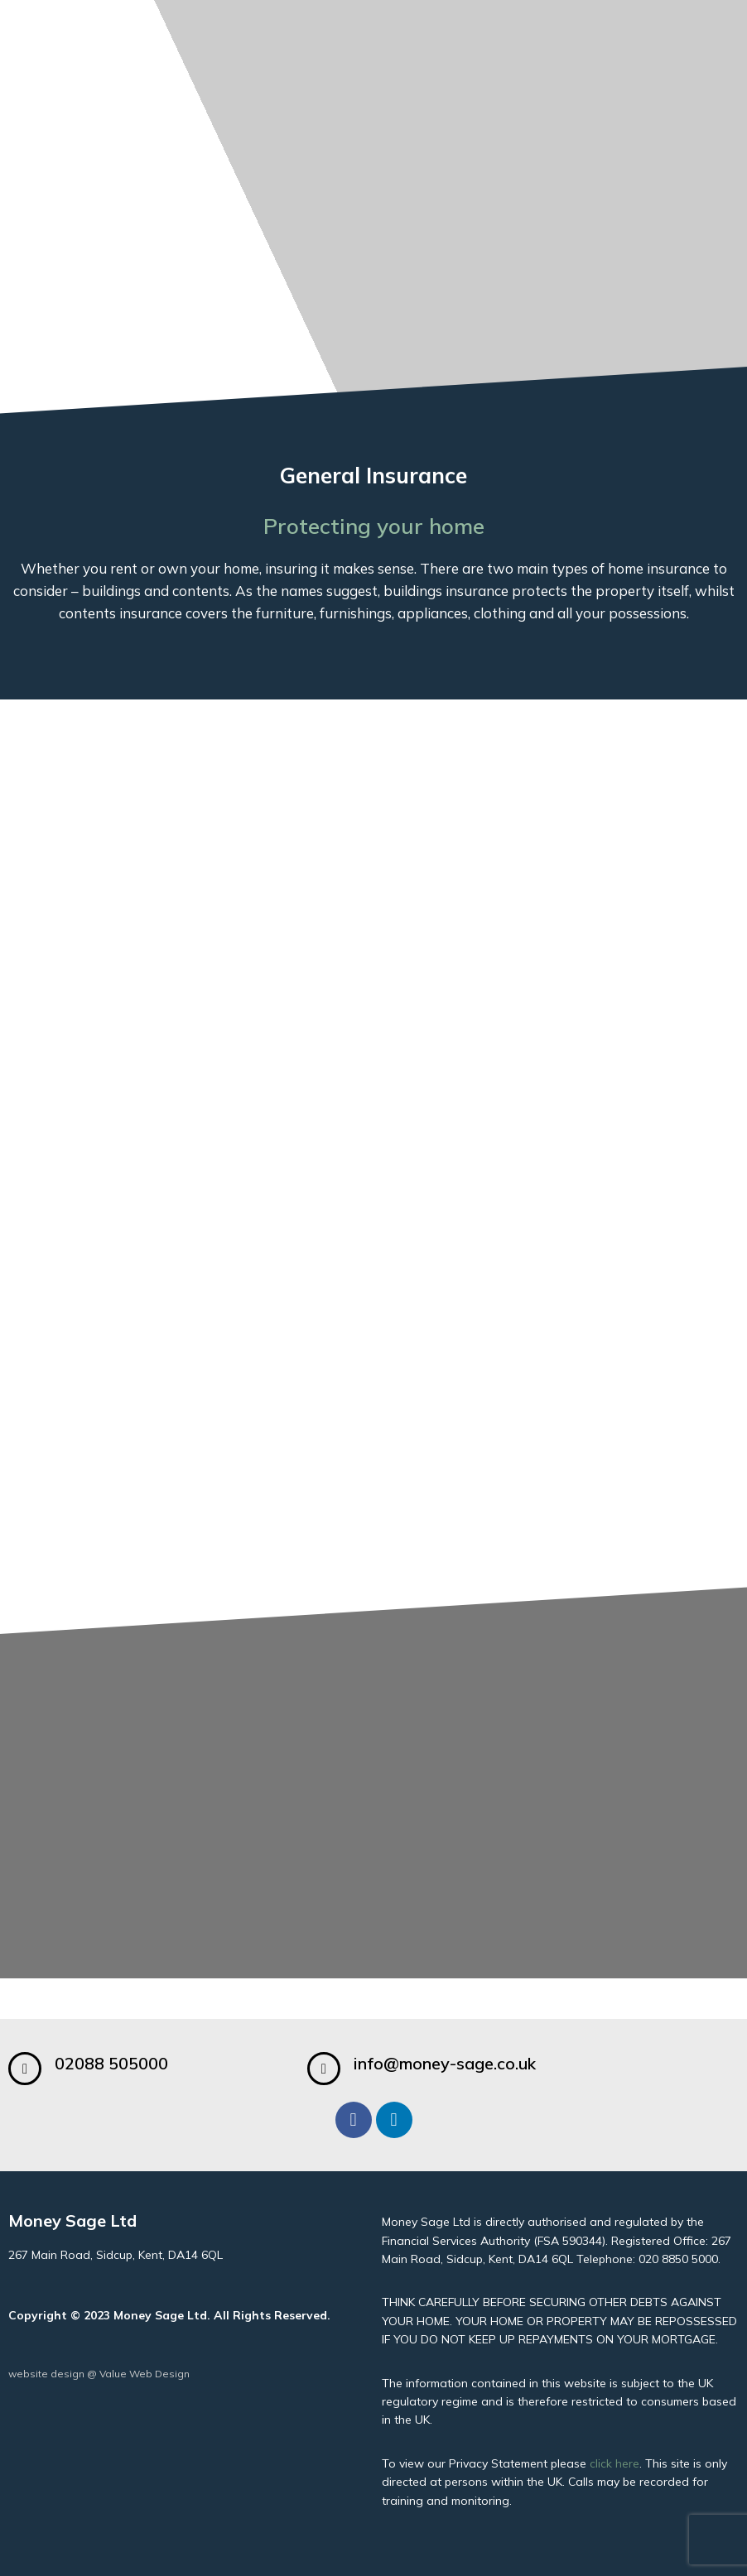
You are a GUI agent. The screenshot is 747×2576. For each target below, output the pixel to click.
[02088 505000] (24, 2068)
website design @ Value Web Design (99, 2373)
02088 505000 (111, 2063)
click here (614, 2463)
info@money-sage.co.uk (445, 2063)
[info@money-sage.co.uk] (323, 2068)
